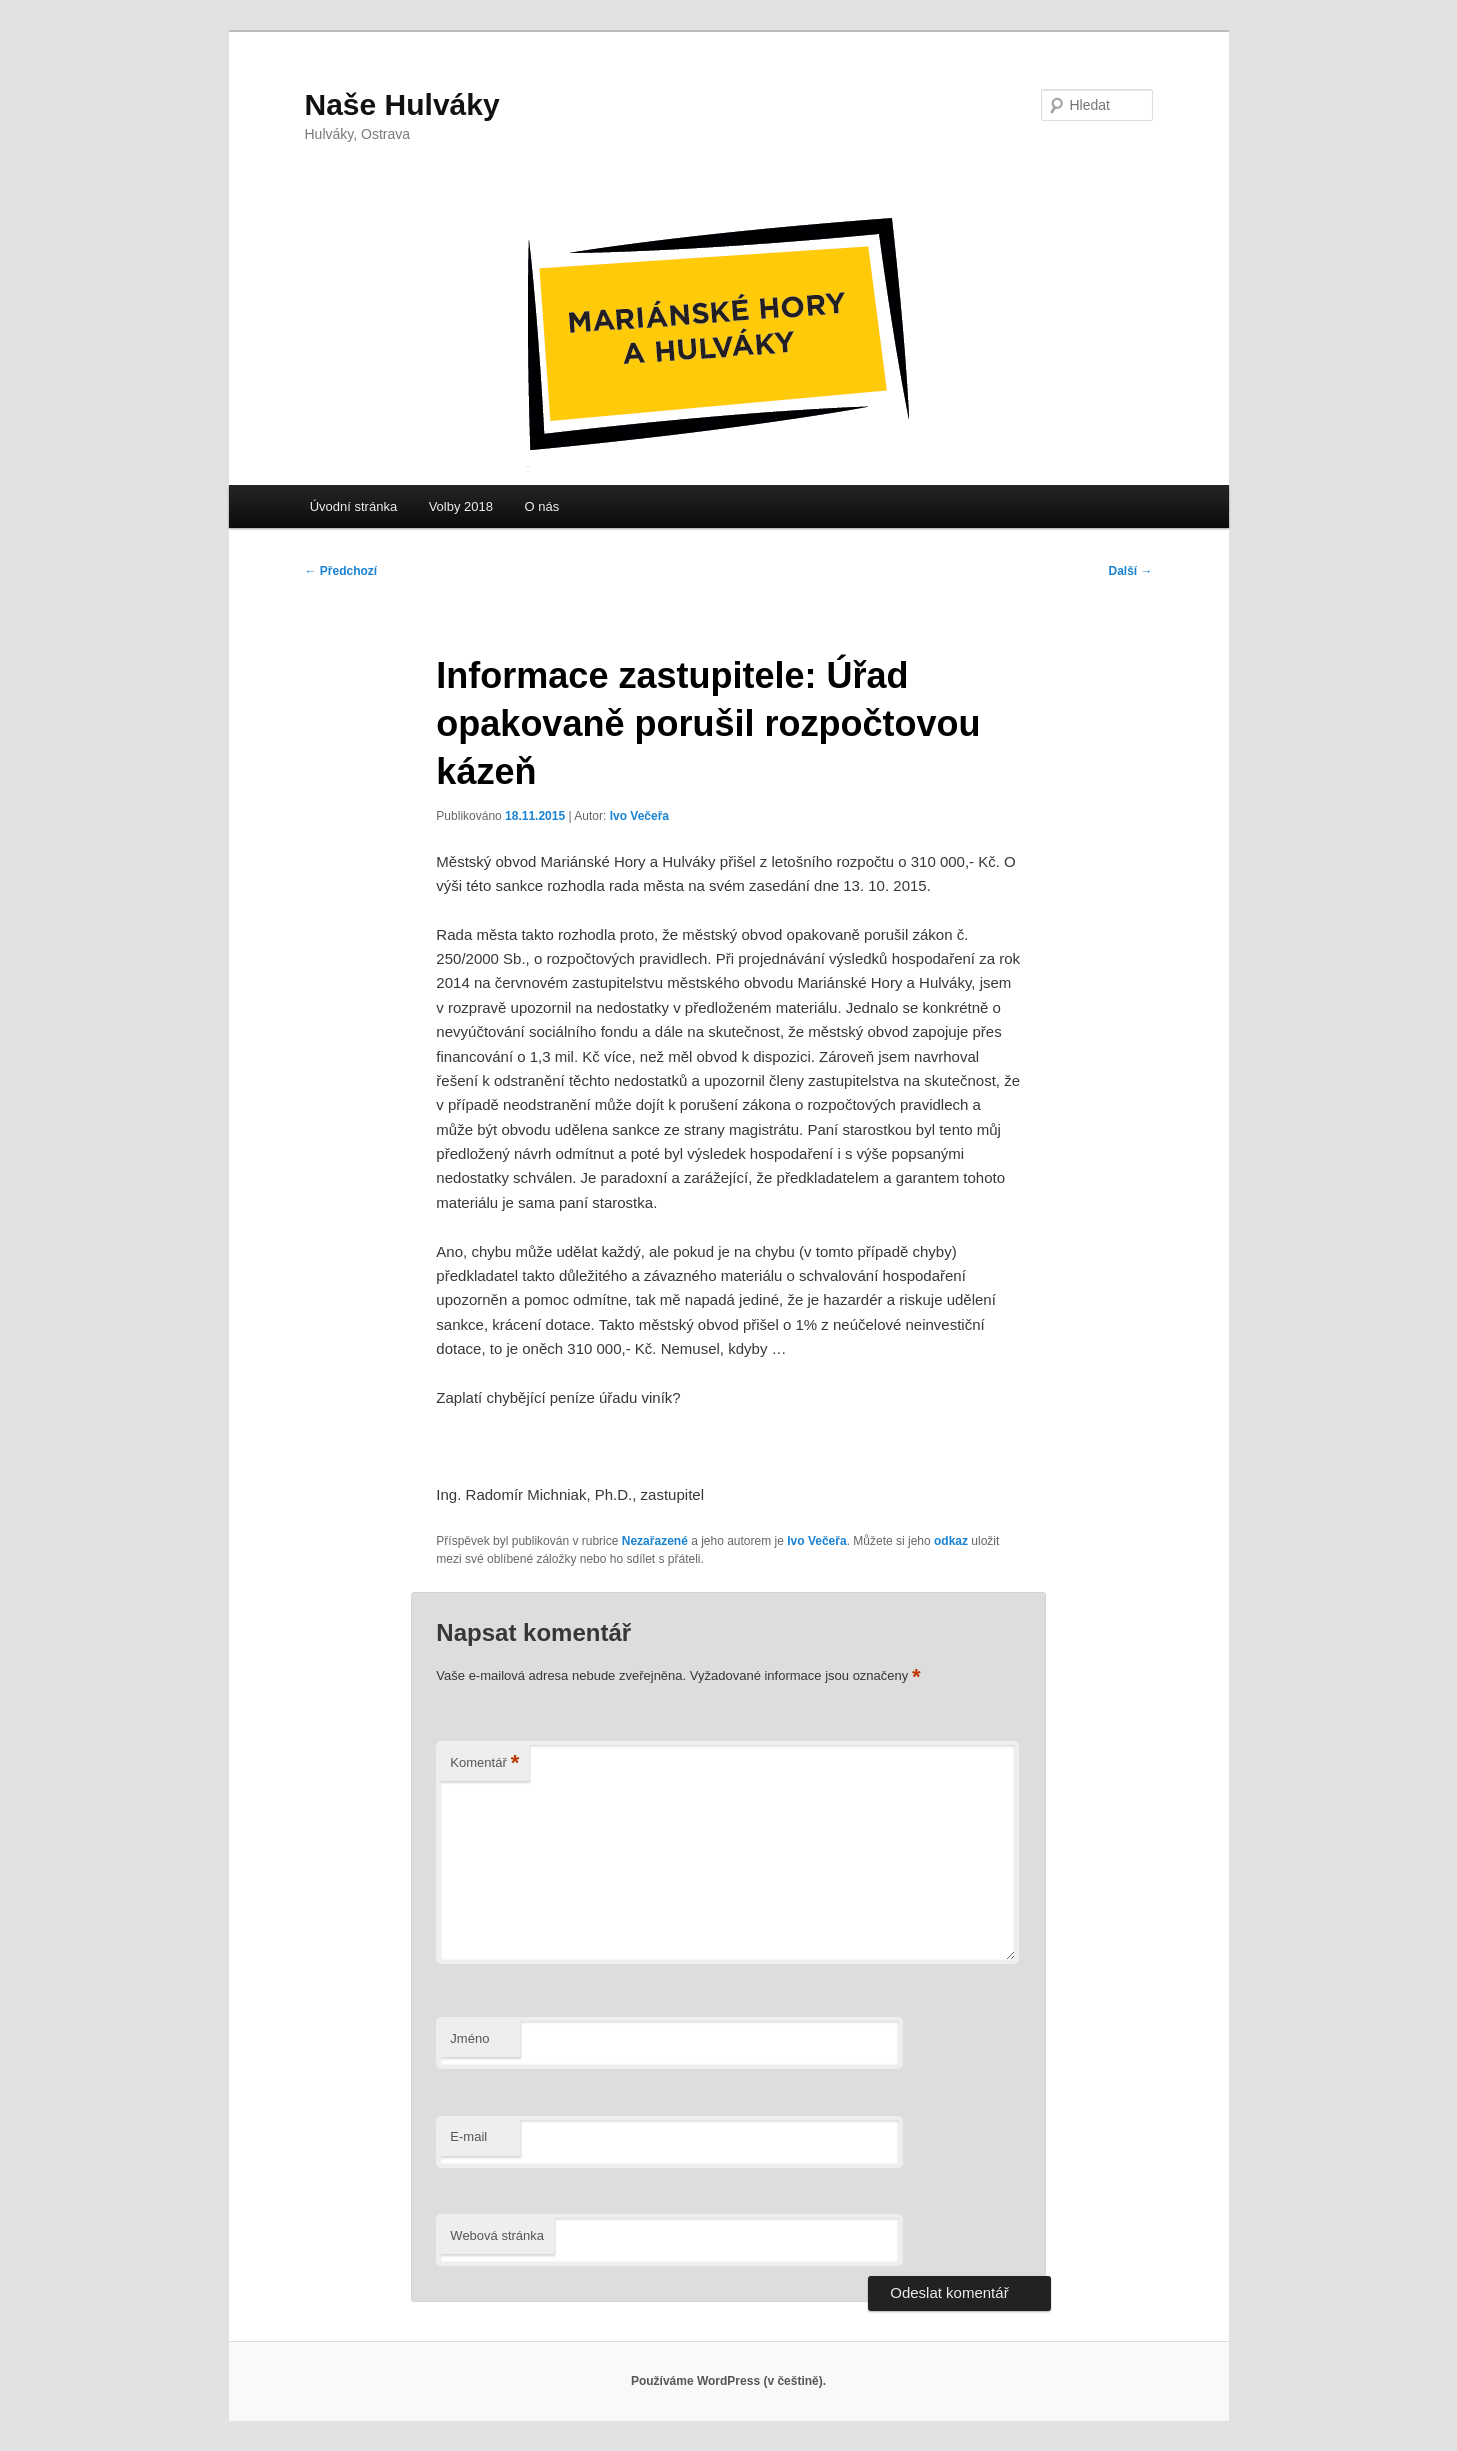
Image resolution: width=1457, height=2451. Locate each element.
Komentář (484, 1763)
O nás (541, 506)
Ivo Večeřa (639, 816)
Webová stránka (497, 2235)
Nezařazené (655, 1541)
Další (1130, 571)
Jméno (469, 2038)
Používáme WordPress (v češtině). (728, 2381)
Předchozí (341, 571)
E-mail (468, 2136)
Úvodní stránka (353, 506)
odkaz (951, 1541)
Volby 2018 (461, 506)
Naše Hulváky (402, 104)
